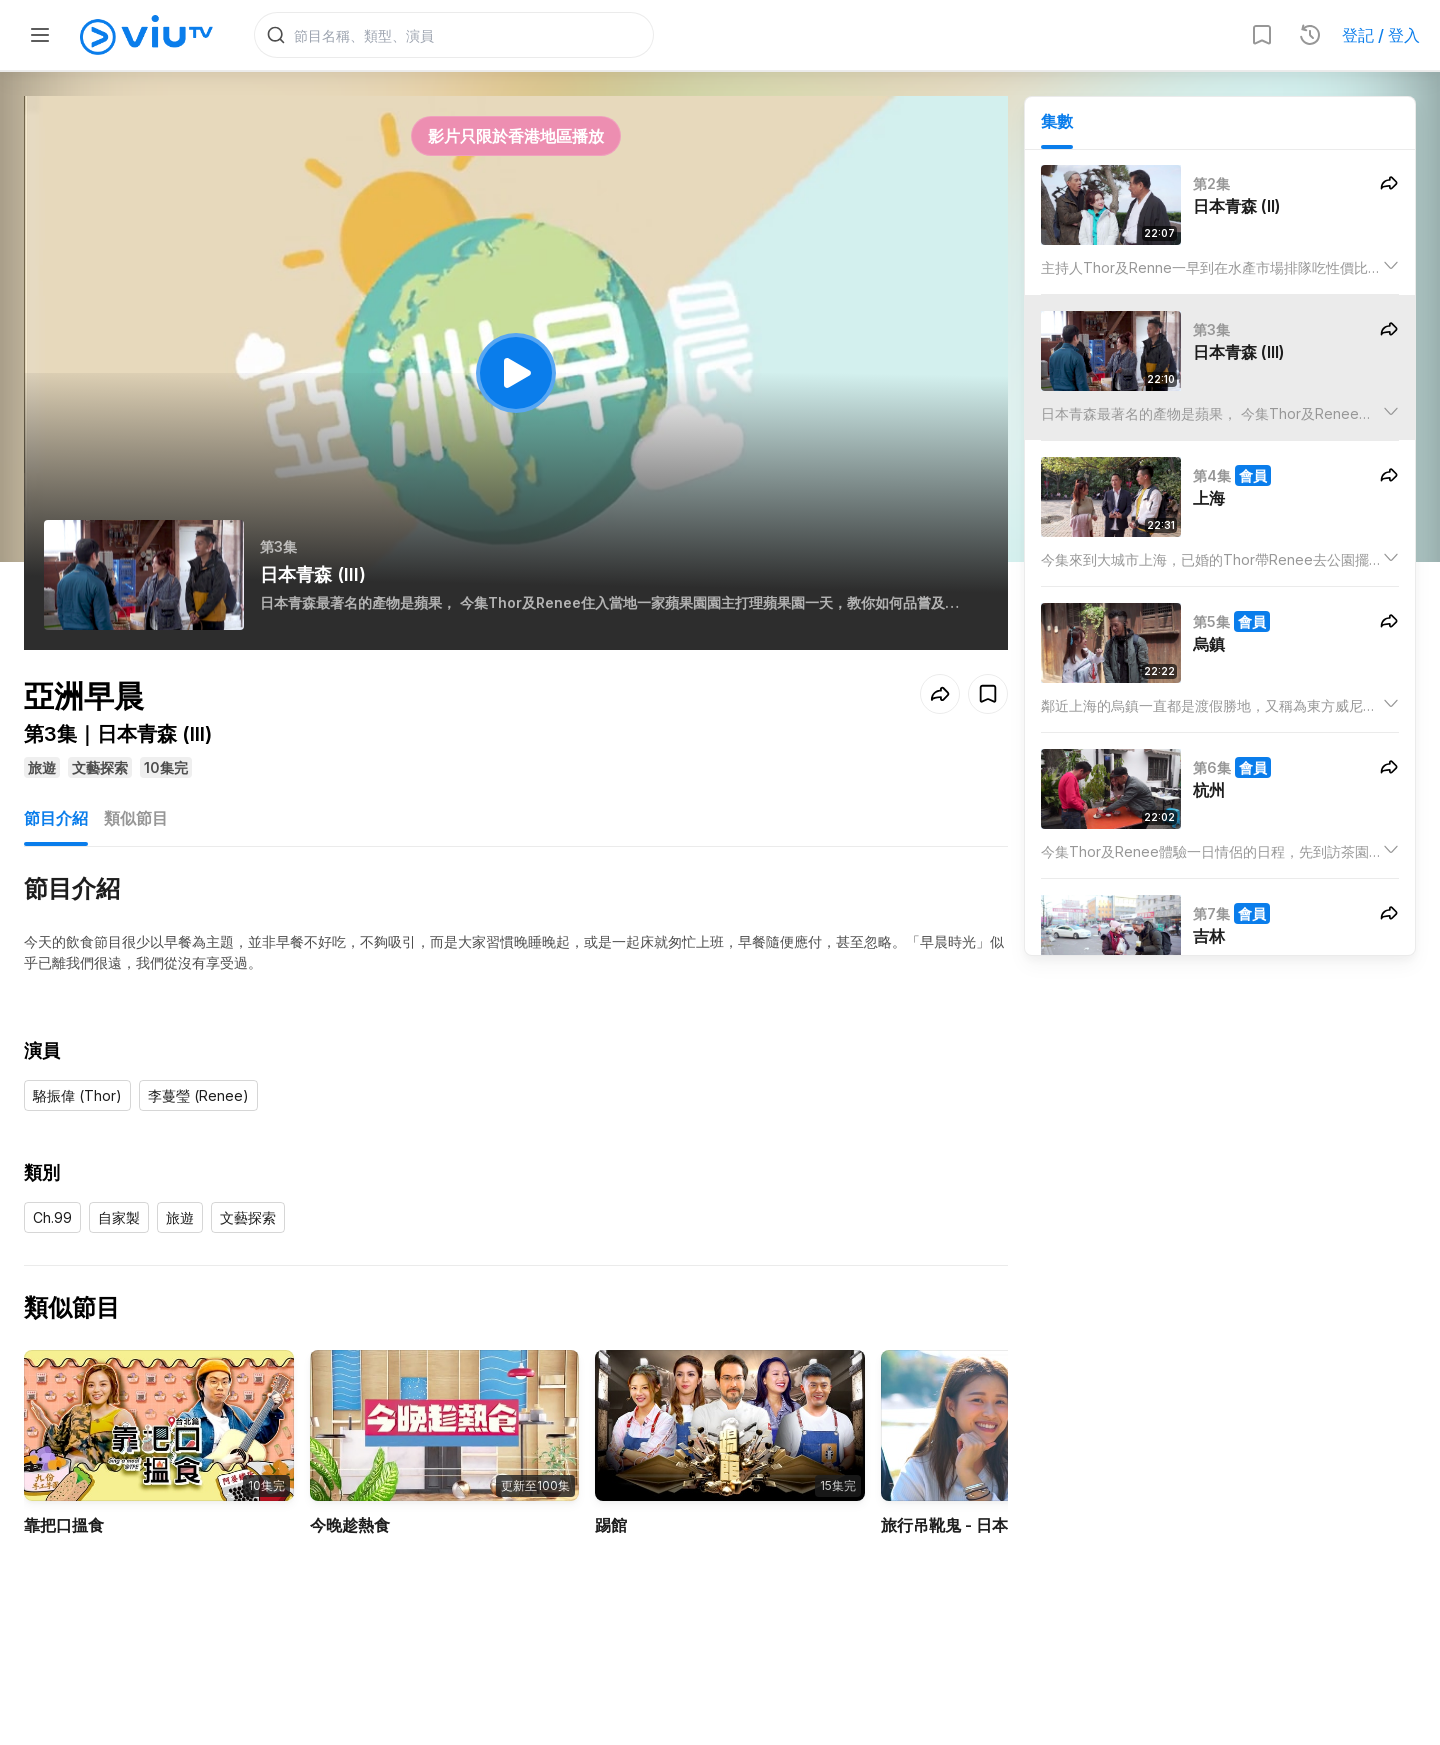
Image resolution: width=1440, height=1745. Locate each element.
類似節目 (136, 818)
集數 (1057, 121)
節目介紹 (56, 818)
